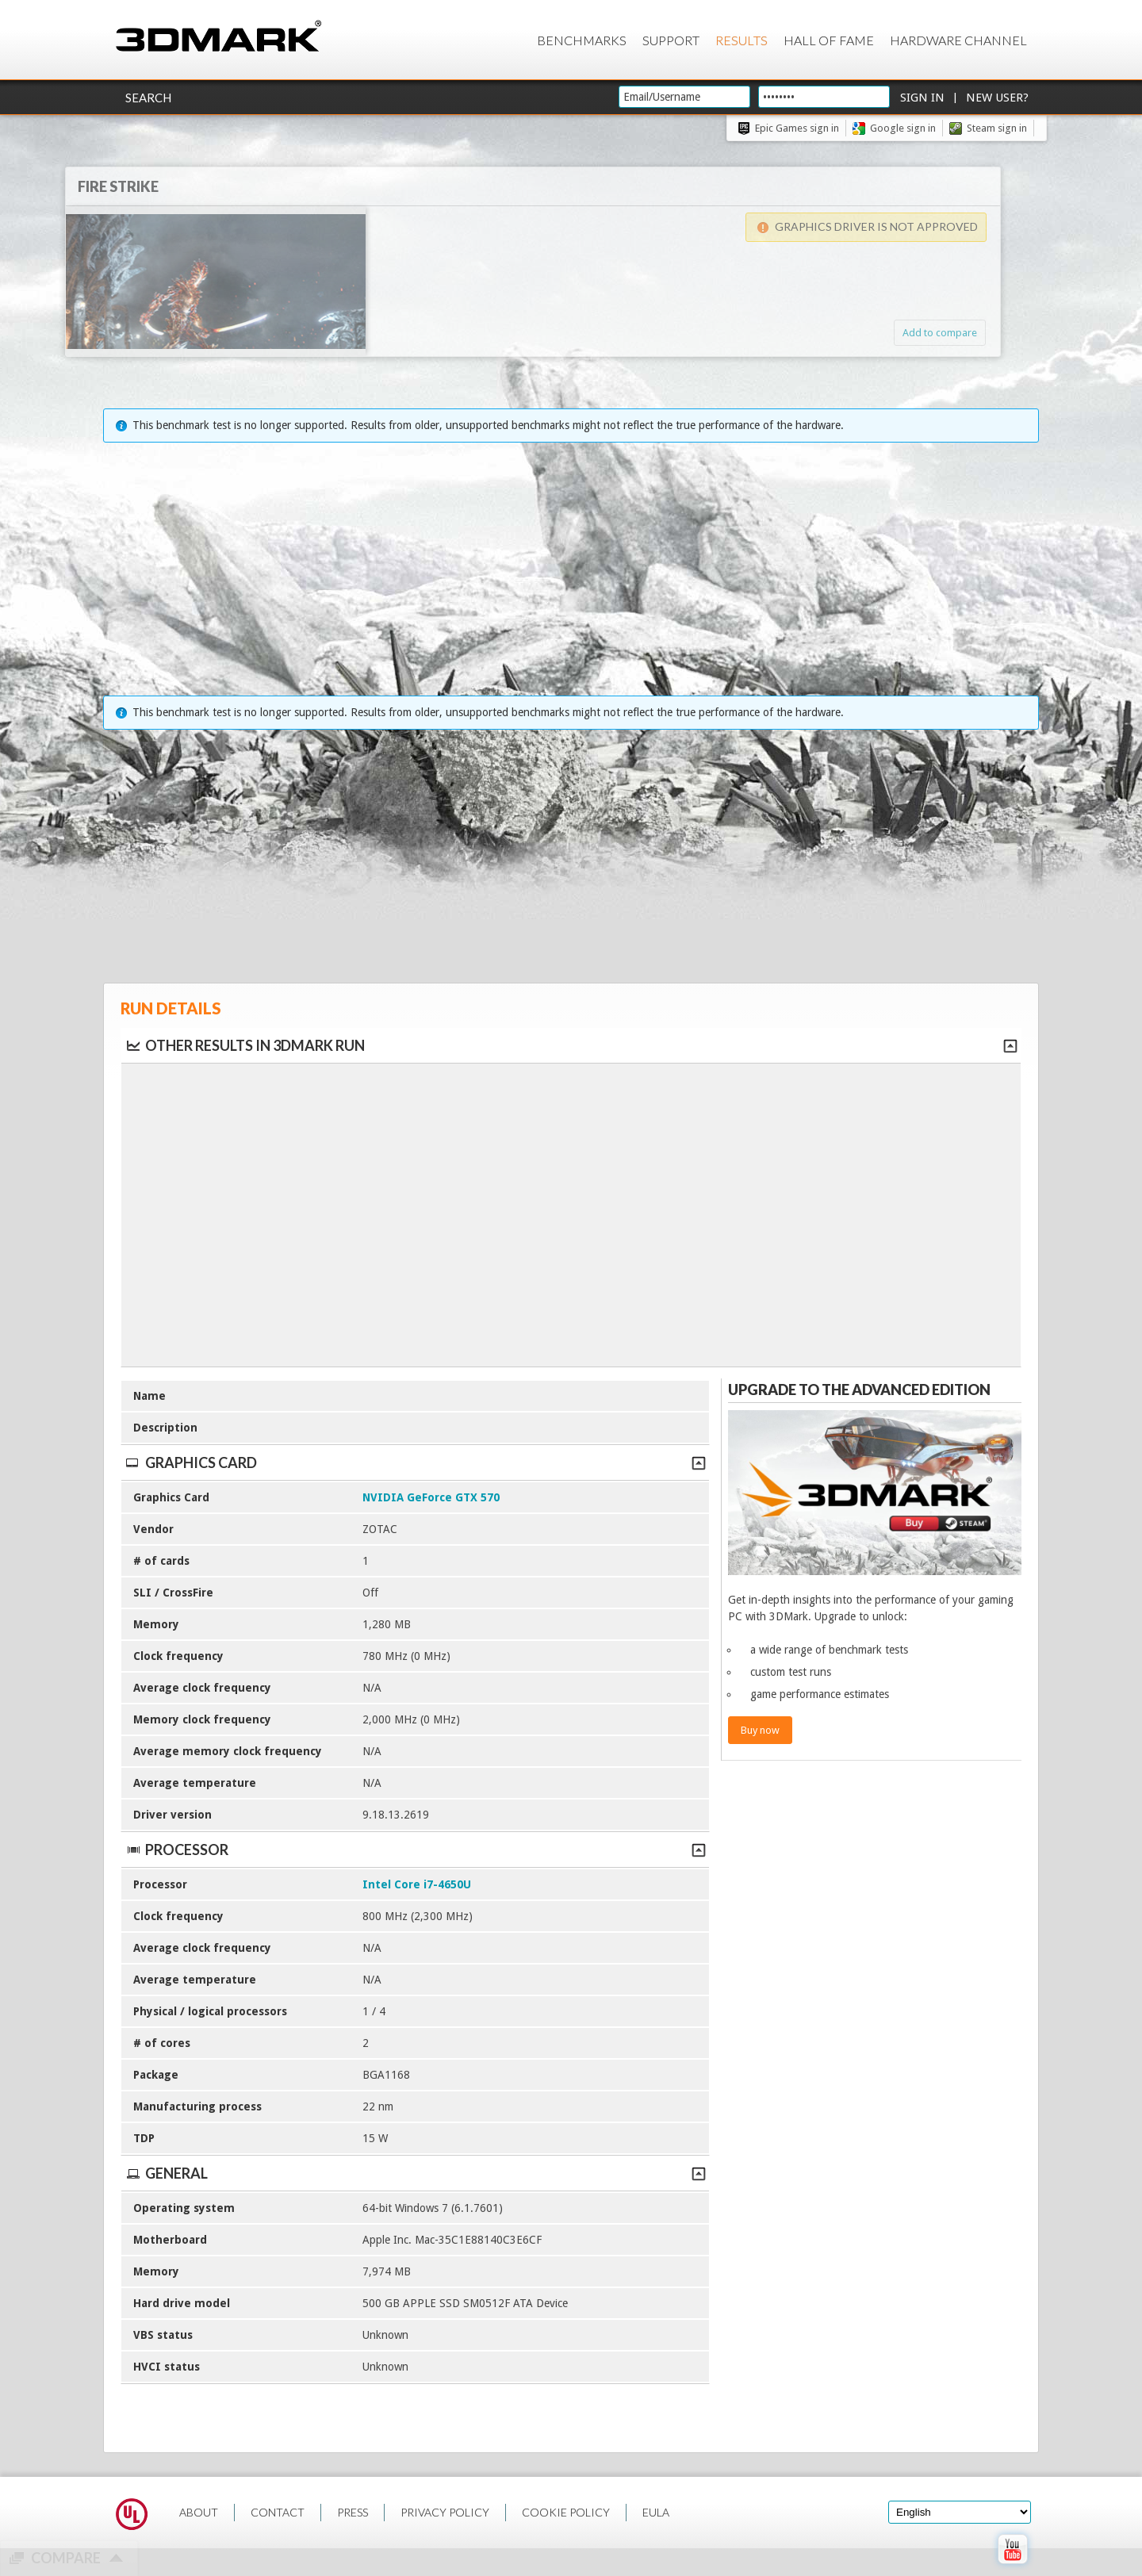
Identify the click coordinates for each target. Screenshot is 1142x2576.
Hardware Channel (958, 40)
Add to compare (908, 333)
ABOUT (198, 2512)
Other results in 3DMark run (245, 1045)
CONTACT (278, 2512)
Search (148, 97)
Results (741, 40)
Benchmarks (582, 40)
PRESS (352, 2512)
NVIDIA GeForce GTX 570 (431, 1497)
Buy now (760, 1730)
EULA (655, 2512)
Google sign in (903, 128)
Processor (415, 1849)
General (415, 2173)
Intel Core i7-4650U (416, 1884)
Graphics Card (415, 1462)
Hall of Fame (829, 40)
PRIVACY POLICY (444, 2512)
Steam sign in (997, 128)
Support (670, 40)
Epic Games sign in (797, 128)
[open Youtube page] (1012, 2567)
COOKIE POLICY (566, 2512)
